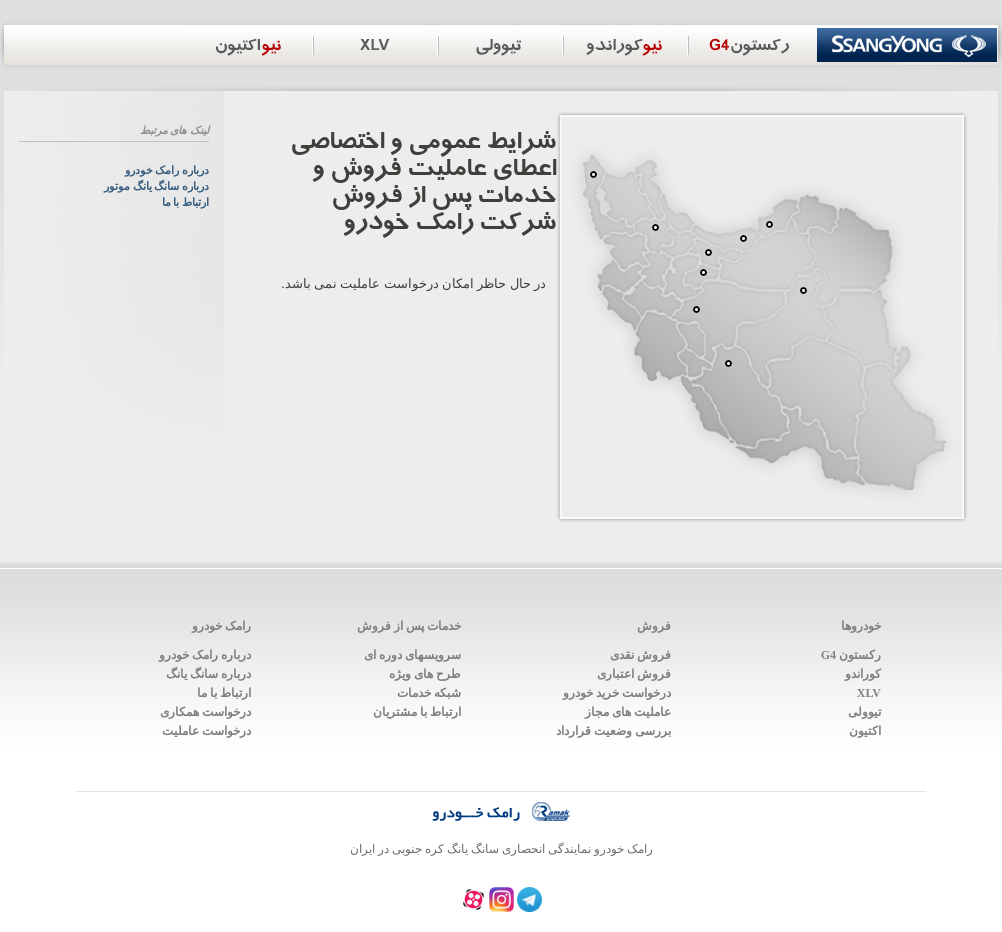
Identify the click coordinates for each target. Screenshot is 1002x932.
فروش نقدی (640, 655)
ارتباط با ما (185, 202)
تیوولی (864, 712)
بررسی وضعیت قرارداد (613, 731)
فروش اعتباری (634, 674)
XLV (869, 693)
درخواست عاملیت (206, 731)
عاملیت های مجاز (628, 712)
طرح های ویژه (425, 674)
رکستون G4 (851, 655)
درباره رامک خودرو (167, 170)
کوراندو (863, 674)
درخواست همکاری (205, 712)
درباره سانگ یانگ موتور (156, 186)
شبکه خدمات (429, 693)
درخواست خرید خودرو (617, 693)
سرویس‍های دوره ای (412, 655)
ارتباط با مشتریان (417, 712)
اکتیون (865, 731)
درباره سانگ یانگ (208, 674)
